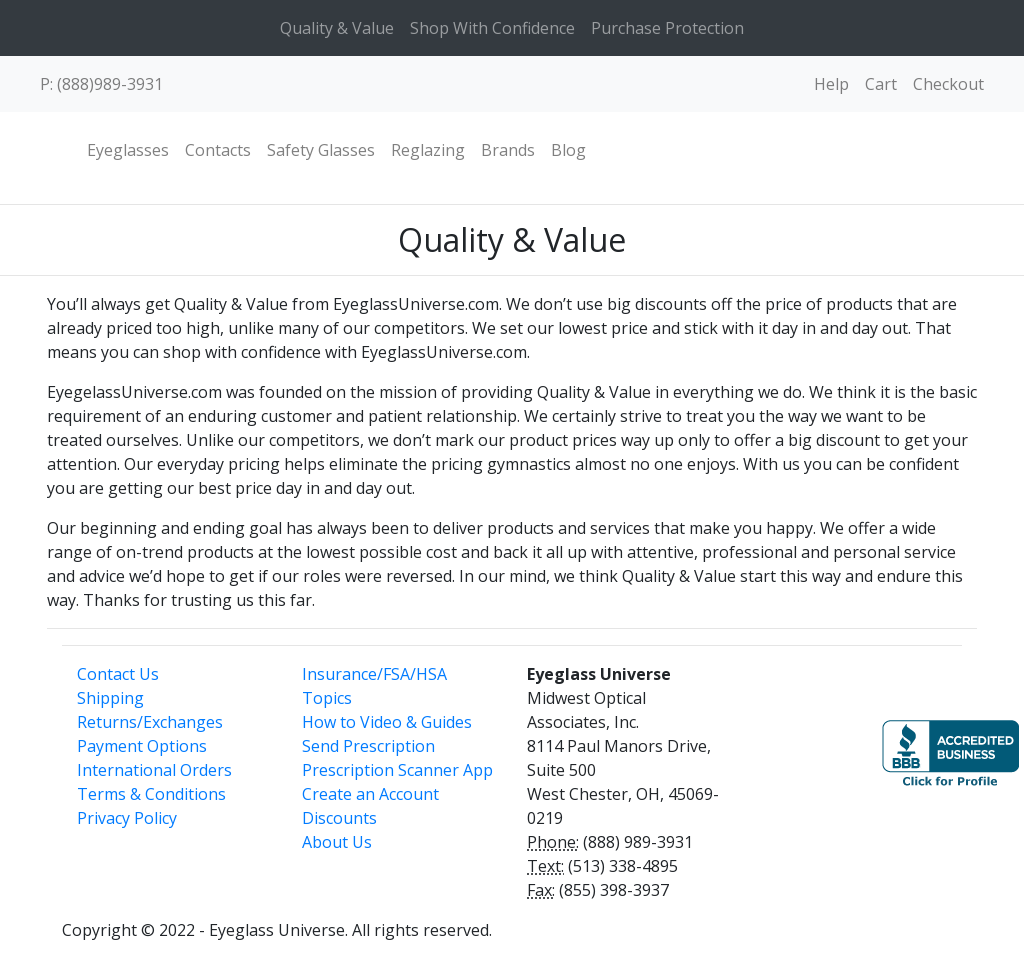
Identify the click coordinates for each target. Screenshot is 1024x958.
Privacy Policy (127, 818)
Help (831, 84)
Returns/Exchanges (150, 722)
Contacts (218, 150)
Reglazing (428, 150)
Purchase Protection (667, 28)
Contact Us (118, 674)
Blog (568, 150)
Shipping (110, 698)
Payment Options (142, 746)
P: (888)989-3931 (101, 84)
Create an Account (370, 794)
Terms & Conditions (151, 794)
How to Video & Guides (387, 722)
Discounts (339, 818)
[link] (805, 744)
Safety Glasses (321, 150)
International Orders (154, 770)
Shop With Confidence (492, 28)
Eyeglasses (128, 150)
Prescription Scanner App (397, 770)
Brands (508, 150)
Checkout (948, 84)
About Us (337, 842)
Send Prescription (368, 746)
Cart (881, 84)
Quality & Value (337, 28)
